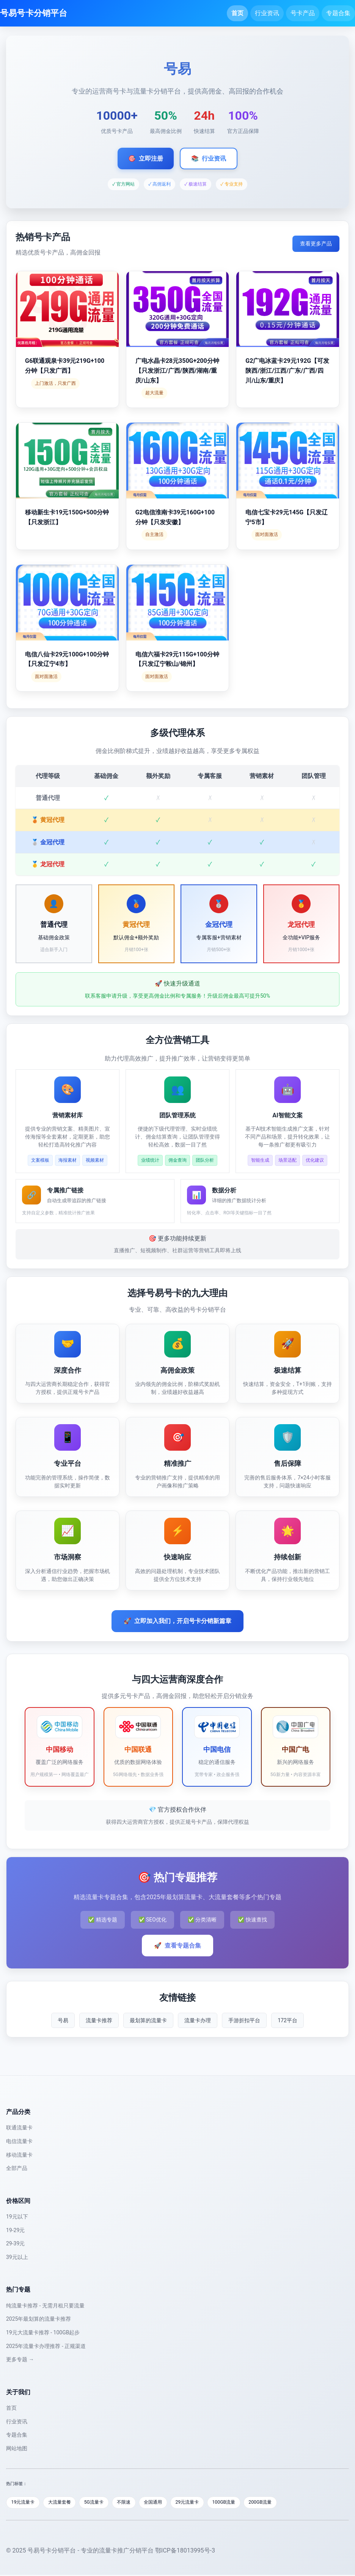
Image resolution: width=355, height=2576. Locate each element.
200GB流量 (280, 2503)
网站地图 (16, 2448)
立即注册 (145, 159)
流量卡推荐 (99, 2020)
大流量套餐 (64, 2503)
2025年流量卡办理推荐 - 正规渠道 (46, 2346)
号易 (63, 2020)
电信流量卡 (19, 2141)
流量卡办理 (197, 2020)
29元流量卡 (202, 2503)
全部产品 (16, 2168)
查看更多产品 (316, 244)
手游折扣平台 (244, 2020)
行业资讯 (267, 13)
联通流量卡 (19, 2128)
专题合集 (338, 13)
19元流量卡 (24, 2503)
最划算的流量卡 (148, 2020)
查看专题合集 (177, 1946)
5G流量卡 (101, 2503)
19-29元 (15, 2230)
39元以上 (17, 2257)
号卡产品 (303, 13)
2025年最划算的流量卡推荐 (38, 2319)
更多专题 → (20, 2359)
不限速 (133, 2503)
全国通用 (165, 2503)
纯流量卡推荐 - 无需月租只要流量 (45, 2306)
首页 (237, 13)
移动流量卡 (19, 2155)
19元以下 (17, 2217)
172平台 (287, 2020)
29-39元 (15, 2243)
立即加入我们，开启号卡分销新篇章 (177, 1621)
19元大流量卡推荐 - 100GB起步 (43, 2332)
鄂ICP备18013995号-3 (185, 2551)
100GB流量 (241, 2503)
